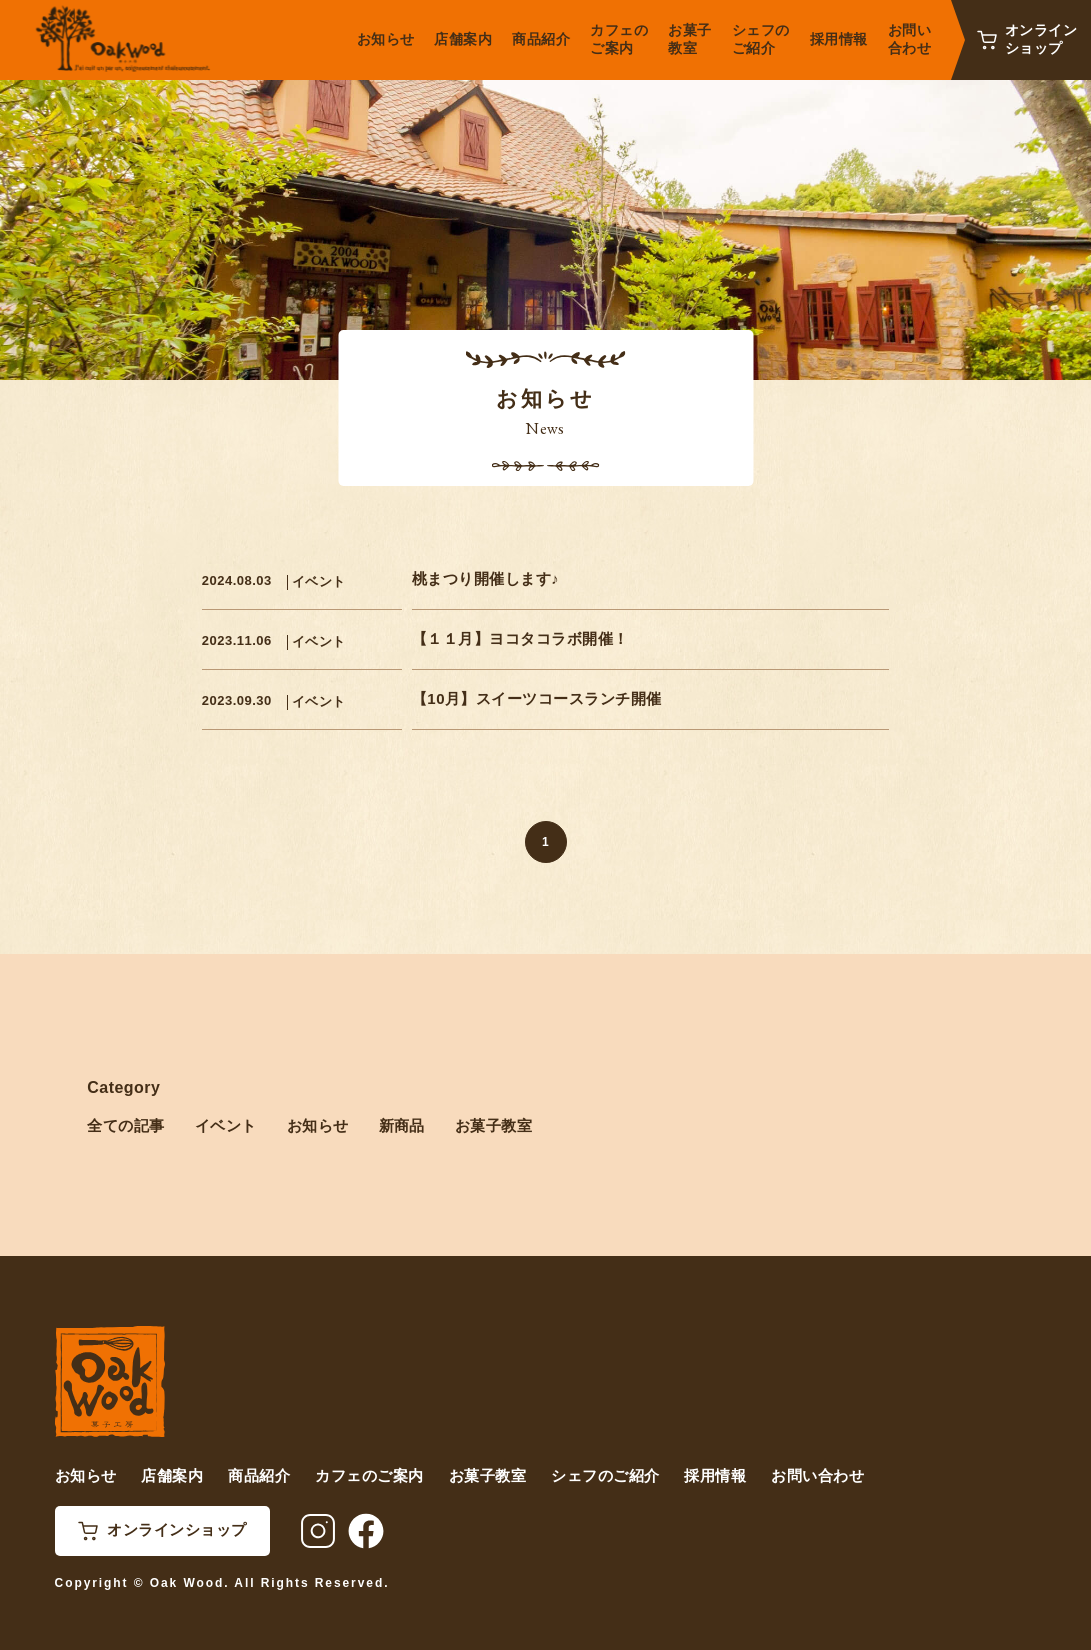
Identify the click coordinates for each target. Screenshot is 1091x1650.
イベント (319, 581)
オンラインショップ (1041, 39)
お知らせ (318, 1125)
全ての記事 (125, 1125)
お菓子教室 (493, 1125)
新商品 (402, 1125)
